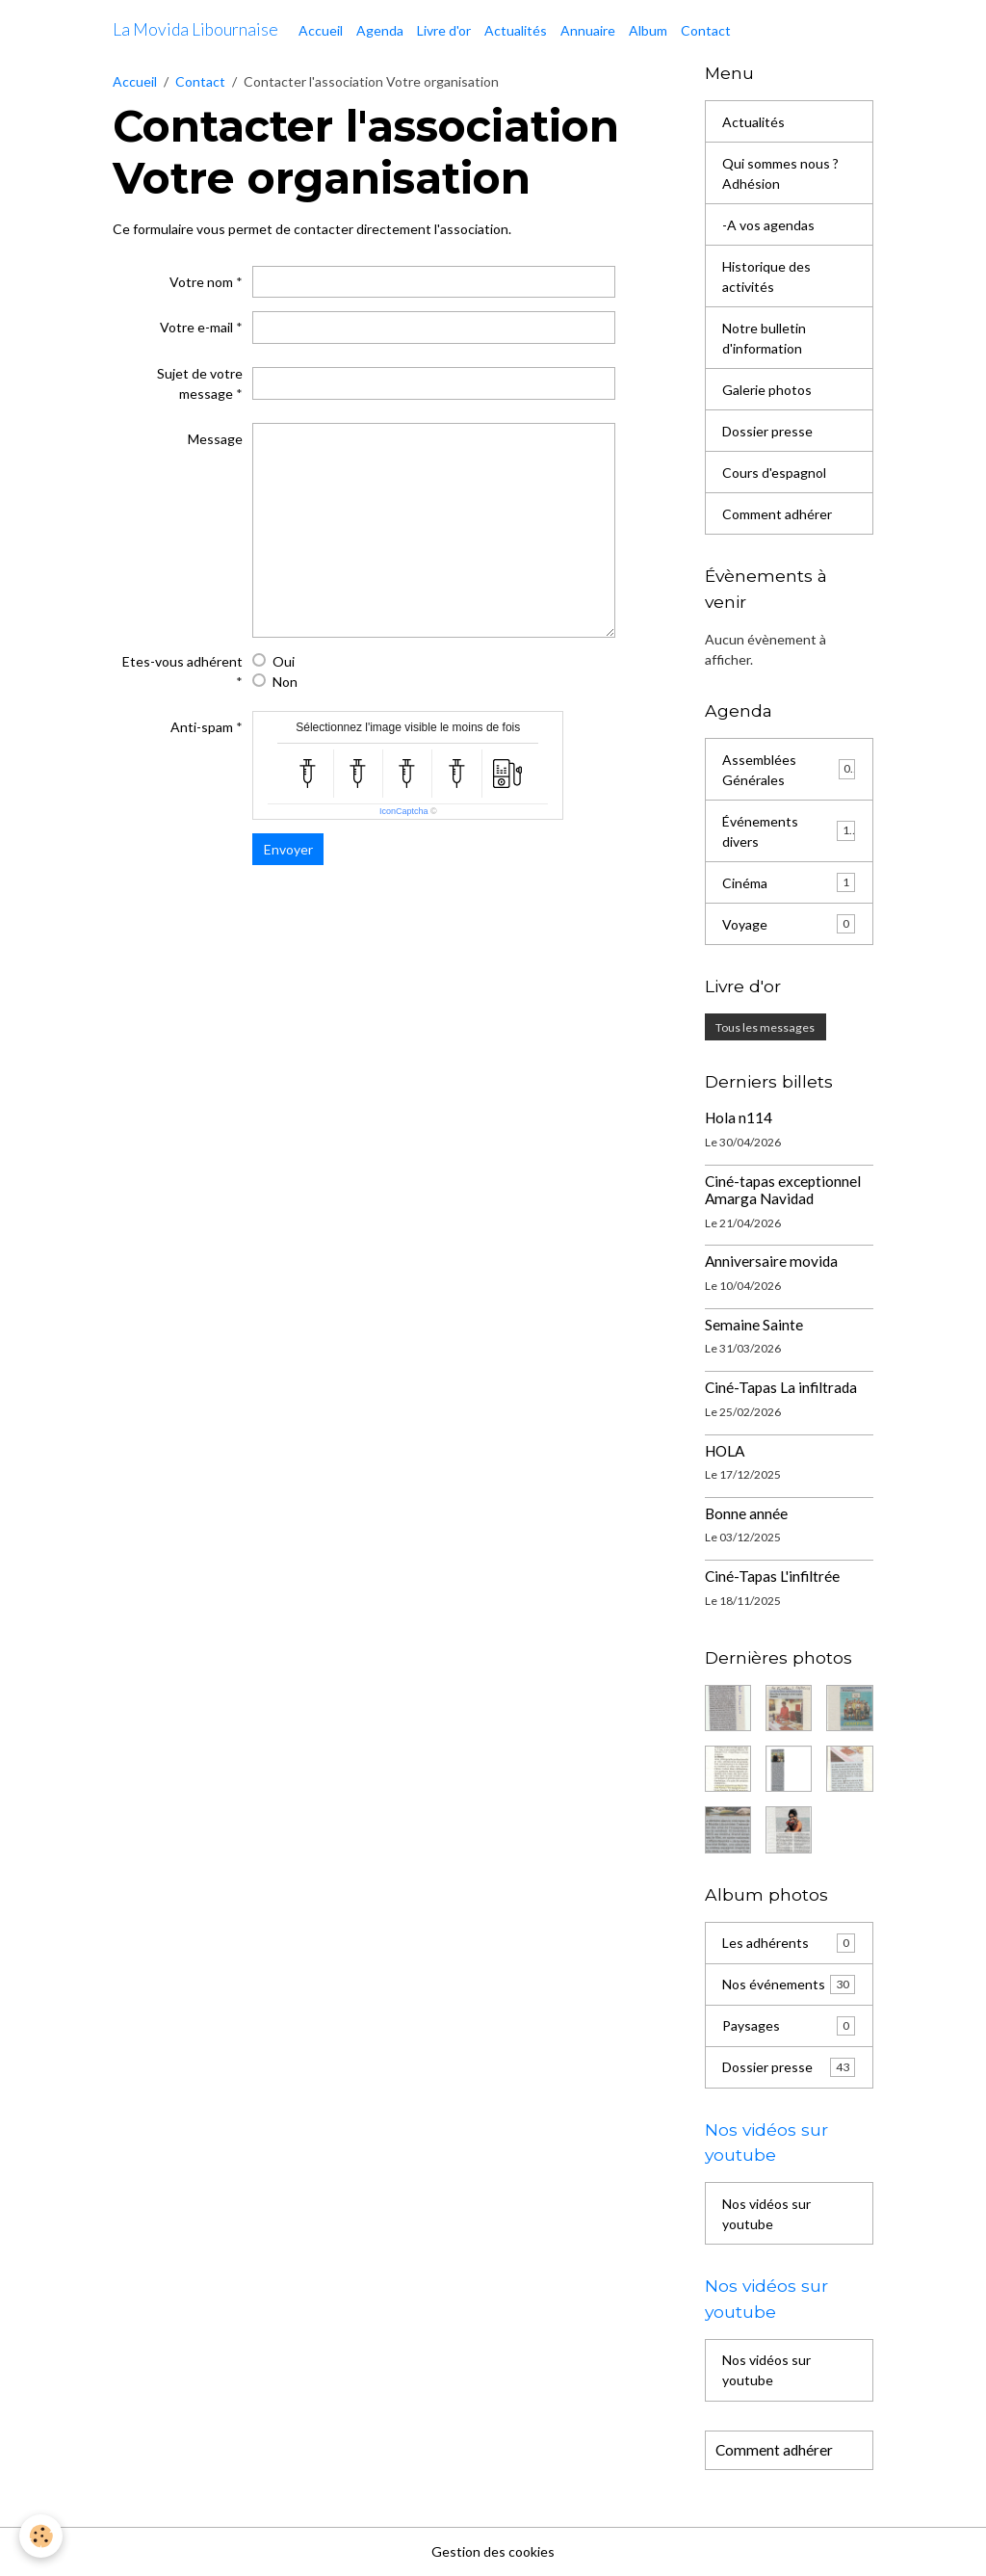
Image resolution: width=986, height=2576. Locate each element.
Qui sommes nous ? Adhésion (780, 173)
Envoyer (288, 849)
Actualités (515, 30)
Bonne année (746, 1513)
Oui (283, 661)
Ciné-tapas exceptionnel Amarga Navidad (783, 1189)
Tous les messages (765, 1027)
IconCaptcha (403, 811)
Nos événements (788, 1984)
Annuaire (587, 30)
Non (285, 681)
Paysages (788, 2026)
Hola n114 (738, 1117)
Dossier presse (767, 431)
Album (648, 30)
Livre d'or (444, 30)
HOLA (724, 1450)
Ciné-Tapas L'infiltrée (772, 1576)
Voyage (788, 923)
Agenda (379, 30)
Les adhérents (788, 1943)
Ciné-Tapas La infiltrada (781, 1387)
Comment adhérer (777, 514)
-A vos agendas (768, 225)
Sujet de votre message (200, 383)
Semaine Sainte (754, 1324)
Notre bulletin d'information (764, 338)
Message (215, 439)
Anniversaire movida (771, 1261)
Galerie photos (767, 389)
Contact (706, 30)
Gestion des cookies (493, 2551)
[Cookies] (41, 2536)
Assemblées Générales (788, 769)
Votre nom (201, 282)
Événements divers (788, 831)
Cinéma (788, 882)
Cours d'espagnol (774, 472)
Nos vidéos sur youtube (766, 2213)
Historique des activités (766, 276)
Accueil (320, 30)
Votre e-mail (196, 327)
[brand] (195, 29)
